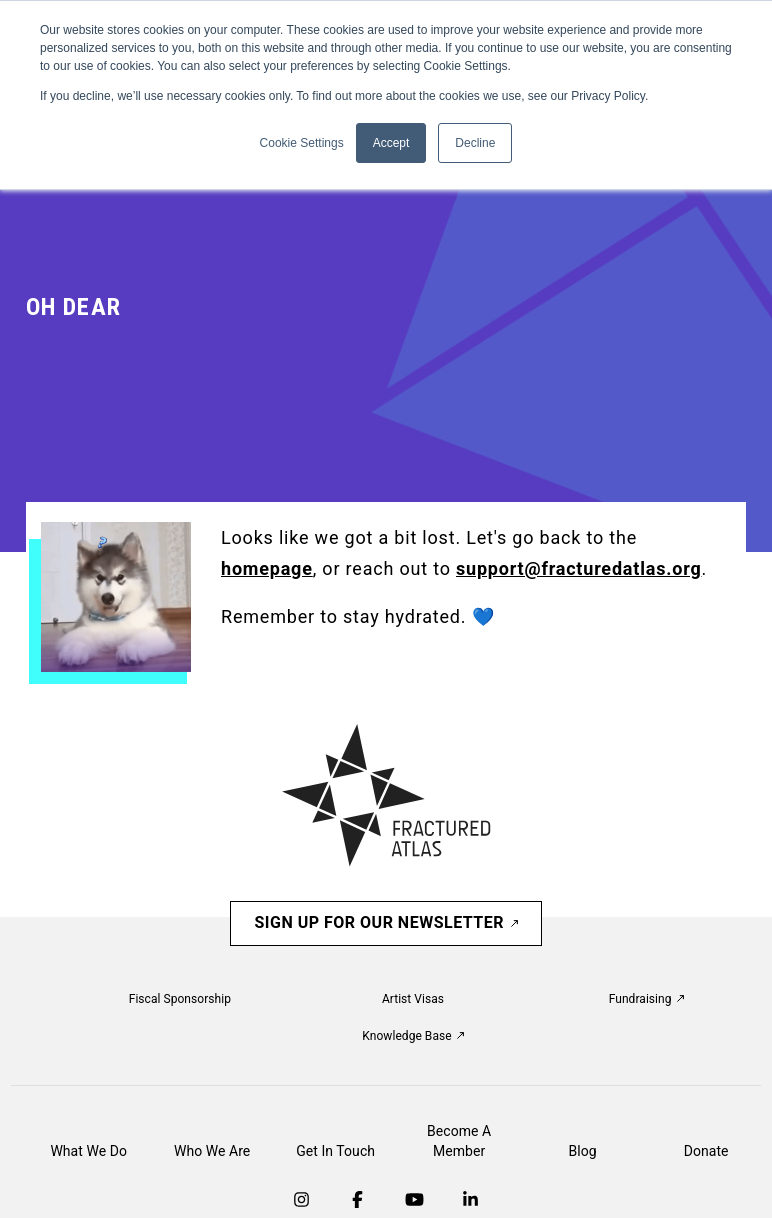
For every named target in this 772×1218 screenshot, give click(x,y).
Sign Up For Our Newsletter (385, 922)
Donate (706, 1151)
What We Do (88, 1151)
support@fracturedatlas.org (578, 568)
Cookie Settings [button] (302, 143)
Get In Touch (335, 1151)
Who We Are (212, 1151)
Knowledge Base (412, 1036)
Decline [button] (475, 143)
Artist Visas (413, 999)
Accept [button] (391, 143)
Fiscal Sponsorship (180, 999)
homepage (267, 568)
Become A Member (459, 1141)
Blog (583, 1151)
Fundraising (646, 999)
